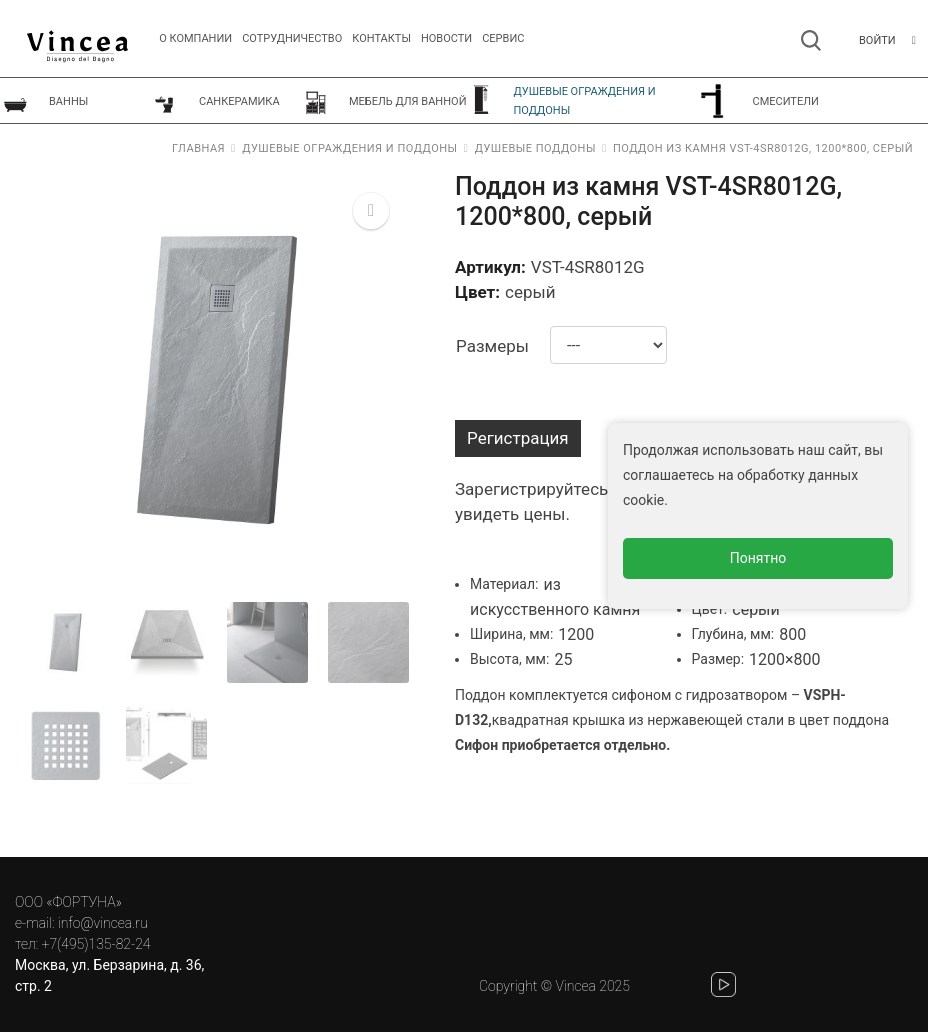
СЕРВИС (503, 38)
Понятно (758, 558)
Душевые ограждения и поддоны (350, 148)
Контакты (381, 38)
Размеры (492, 346)
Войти (877, 40)
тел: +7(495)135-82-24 (82, 944)
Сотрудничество (292, 38)
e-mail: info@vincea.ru (81, 923)
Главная (198, 148)
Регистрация (518, 438)
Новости (446, 38)
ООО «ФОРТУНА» (68, 902)
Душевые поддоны (535, 148)
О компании (195, 38)
